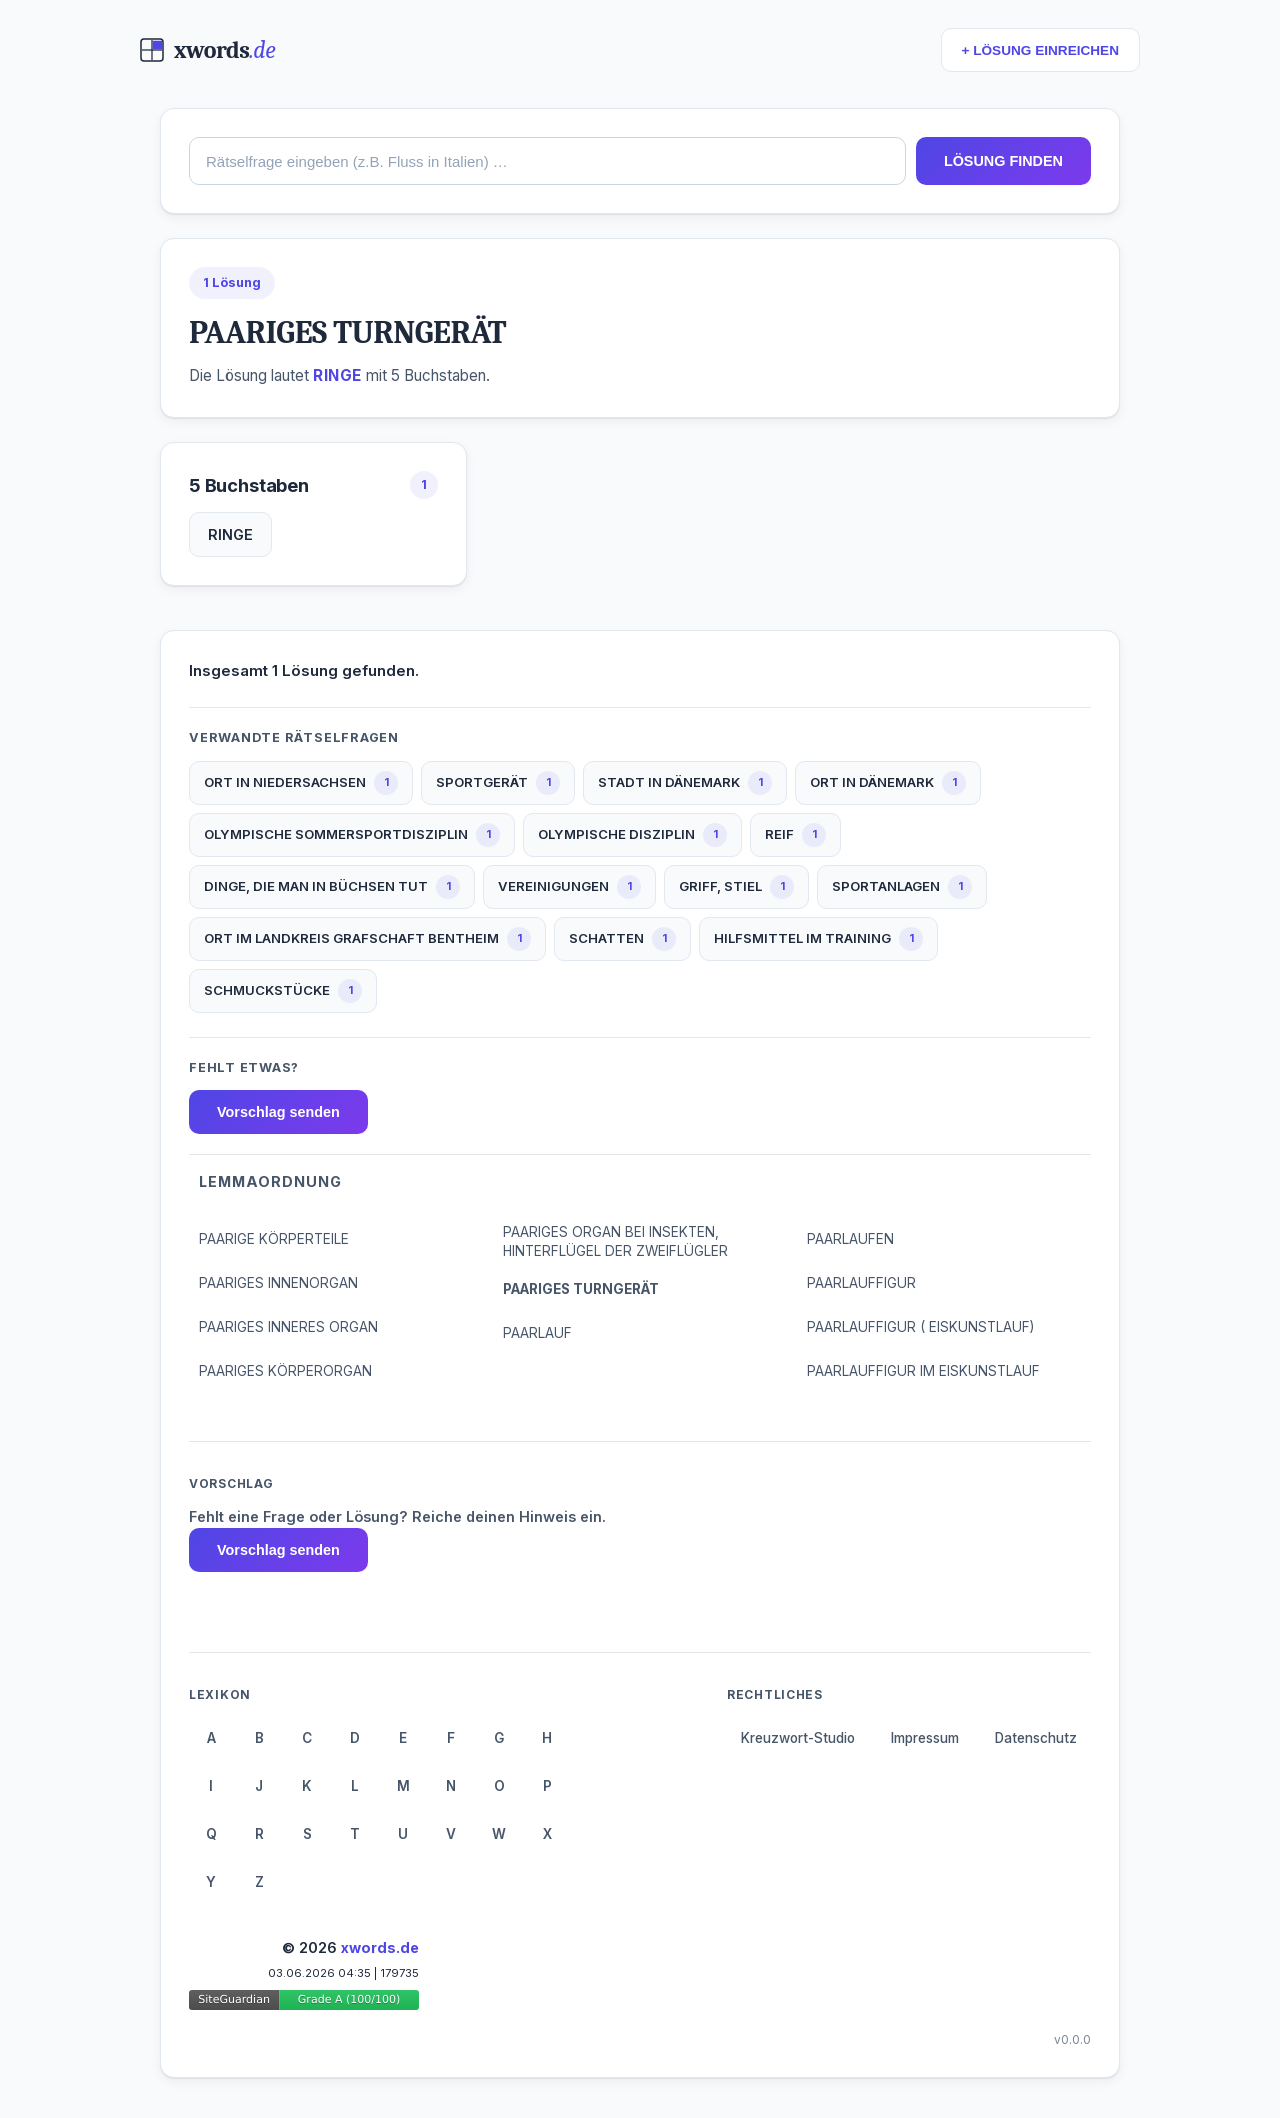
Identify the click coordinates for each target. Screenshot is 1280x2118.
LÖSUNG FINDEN (1003, 161)
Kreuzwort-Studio (798, 1738)
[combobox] (547, 161)
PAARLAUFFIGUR (861, 1283)
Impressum (925, 1738)
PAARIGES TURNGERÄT (581, 1289)
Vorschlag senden (278, 1112)
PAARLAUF (537, 1333)
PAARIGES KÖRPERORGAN (285, 1371)
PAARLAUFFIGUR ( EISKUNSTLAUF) (920, 1327)
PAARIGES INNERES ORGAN (288, 1327)
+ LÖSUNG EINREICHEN (1040, 50)
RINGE (230, 534)
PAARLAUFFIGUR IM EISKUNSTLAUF (923, 1371)
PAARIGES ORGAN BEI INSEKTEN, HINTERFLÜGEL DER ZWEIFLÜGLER (615, 1241)
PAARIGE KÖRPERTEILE (274, 1239)
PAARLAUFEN (850, 1239)
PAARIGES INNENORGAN (278, 1283)
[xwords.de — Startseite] (207, 50)
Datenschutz (1036, 1738)
